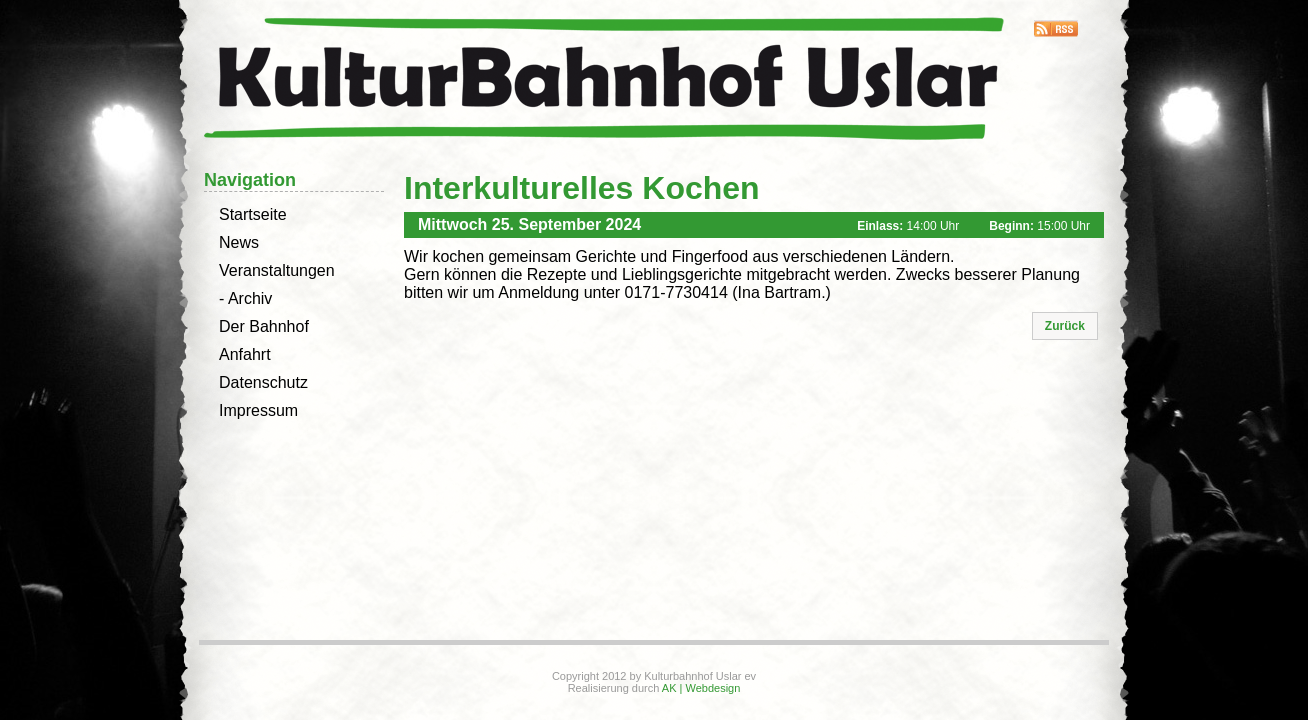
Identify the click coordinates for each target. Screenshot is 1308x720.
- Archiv (245, 298)
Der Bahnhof (264, 326)
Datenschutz (263, 382)
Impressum (258, 410)
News (239, 242)
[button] (1065, 326)
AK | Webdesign (701, 688)
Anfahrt (245, 354)
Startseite (253, 214)
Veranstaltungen (277, 270)
